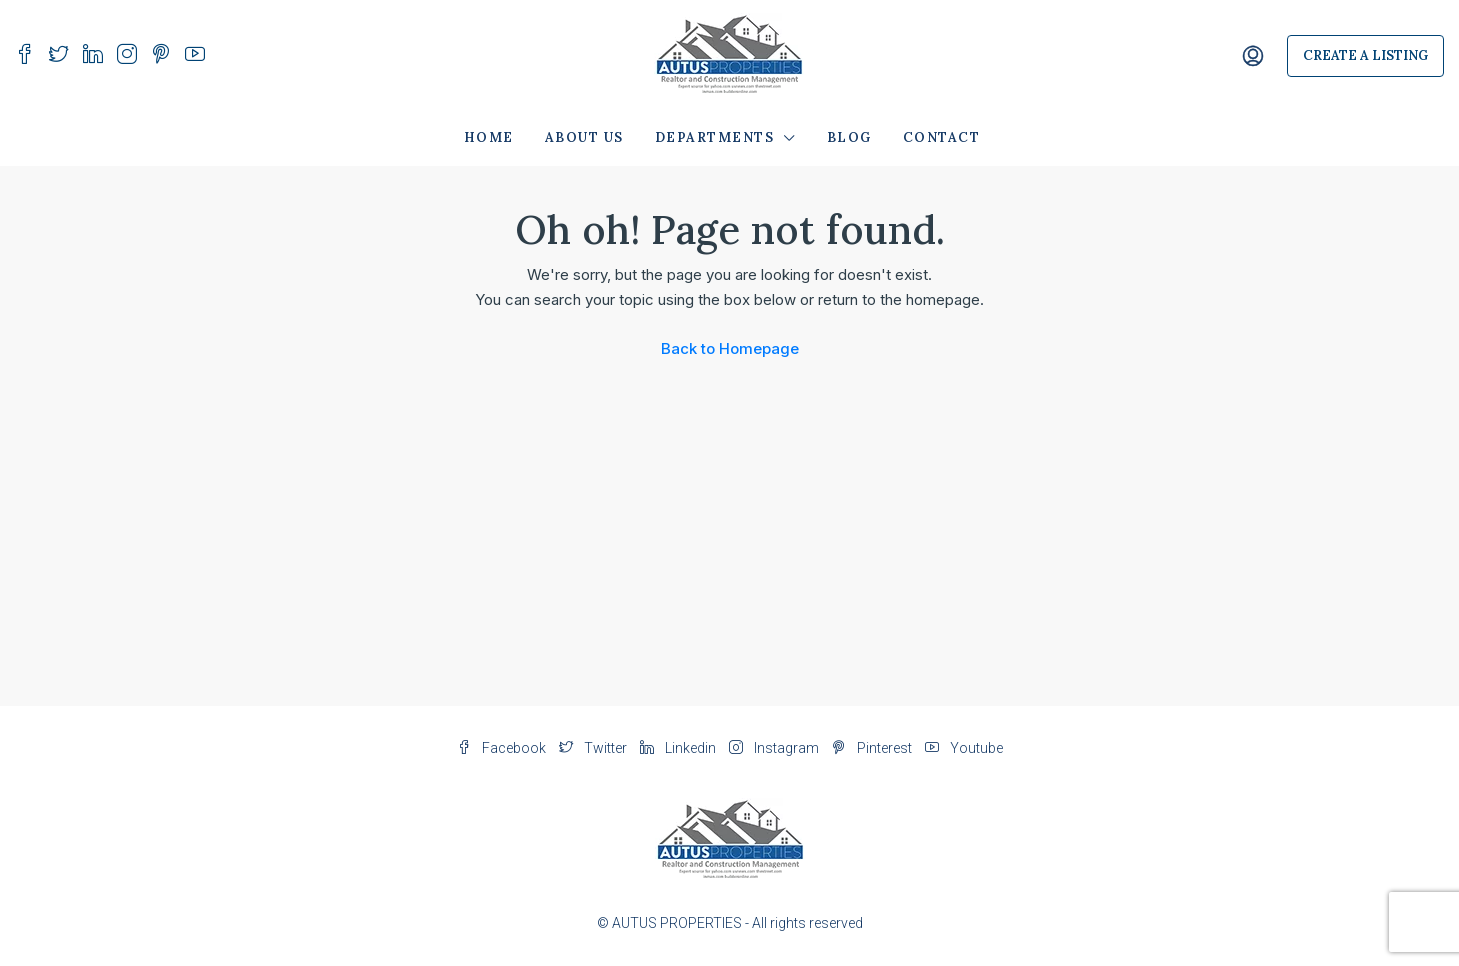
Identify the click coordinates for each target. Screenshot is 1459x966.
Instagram (775, 748)
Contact (942, 137)
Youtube (964, 748)
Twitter (594, 748)
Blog (849, 137)
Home (489, 137)
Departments (715, 137)
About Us (584, 137)
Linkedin (679, 748)
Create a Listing (1365, 55)
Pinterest (873, 748)
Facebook (503, 748)
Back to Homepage (730, 348)
